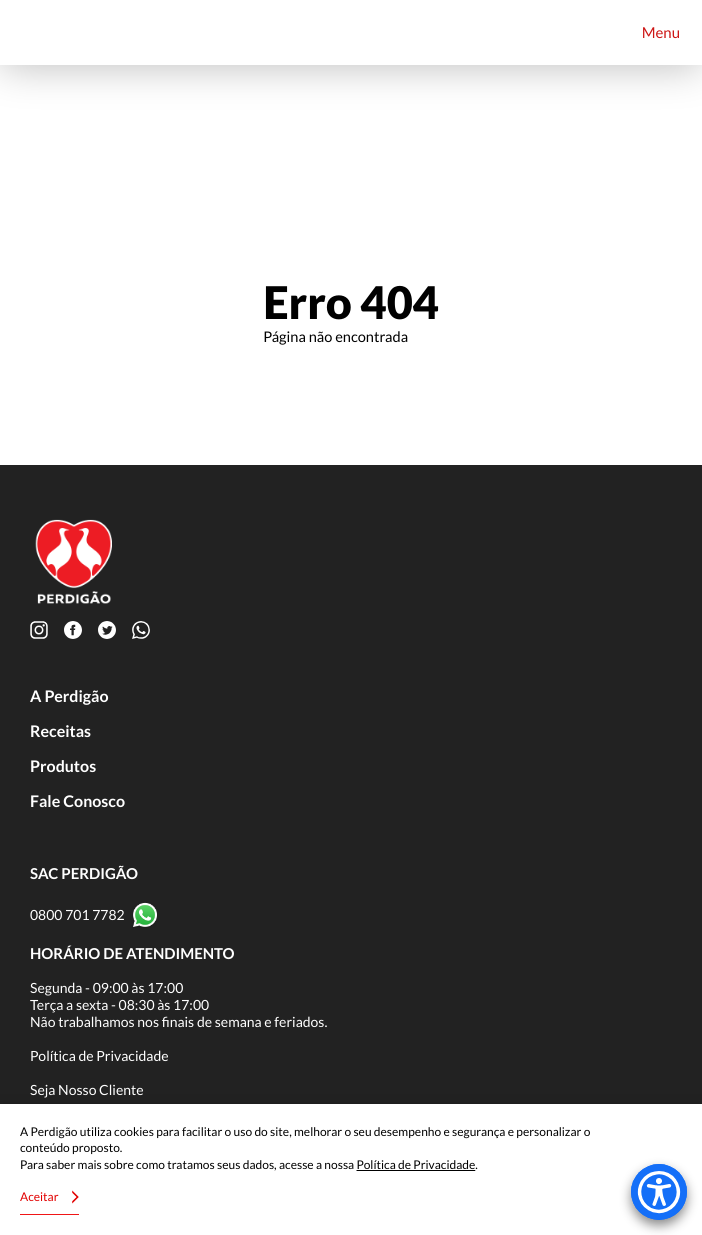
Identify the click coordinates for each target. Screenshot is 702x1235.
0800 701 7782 (77, 914)
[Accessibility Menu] (659, 1192)
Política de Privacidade (99, 1055)
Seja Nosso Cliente (87, 1089)
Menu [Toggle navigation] (661, 33)
